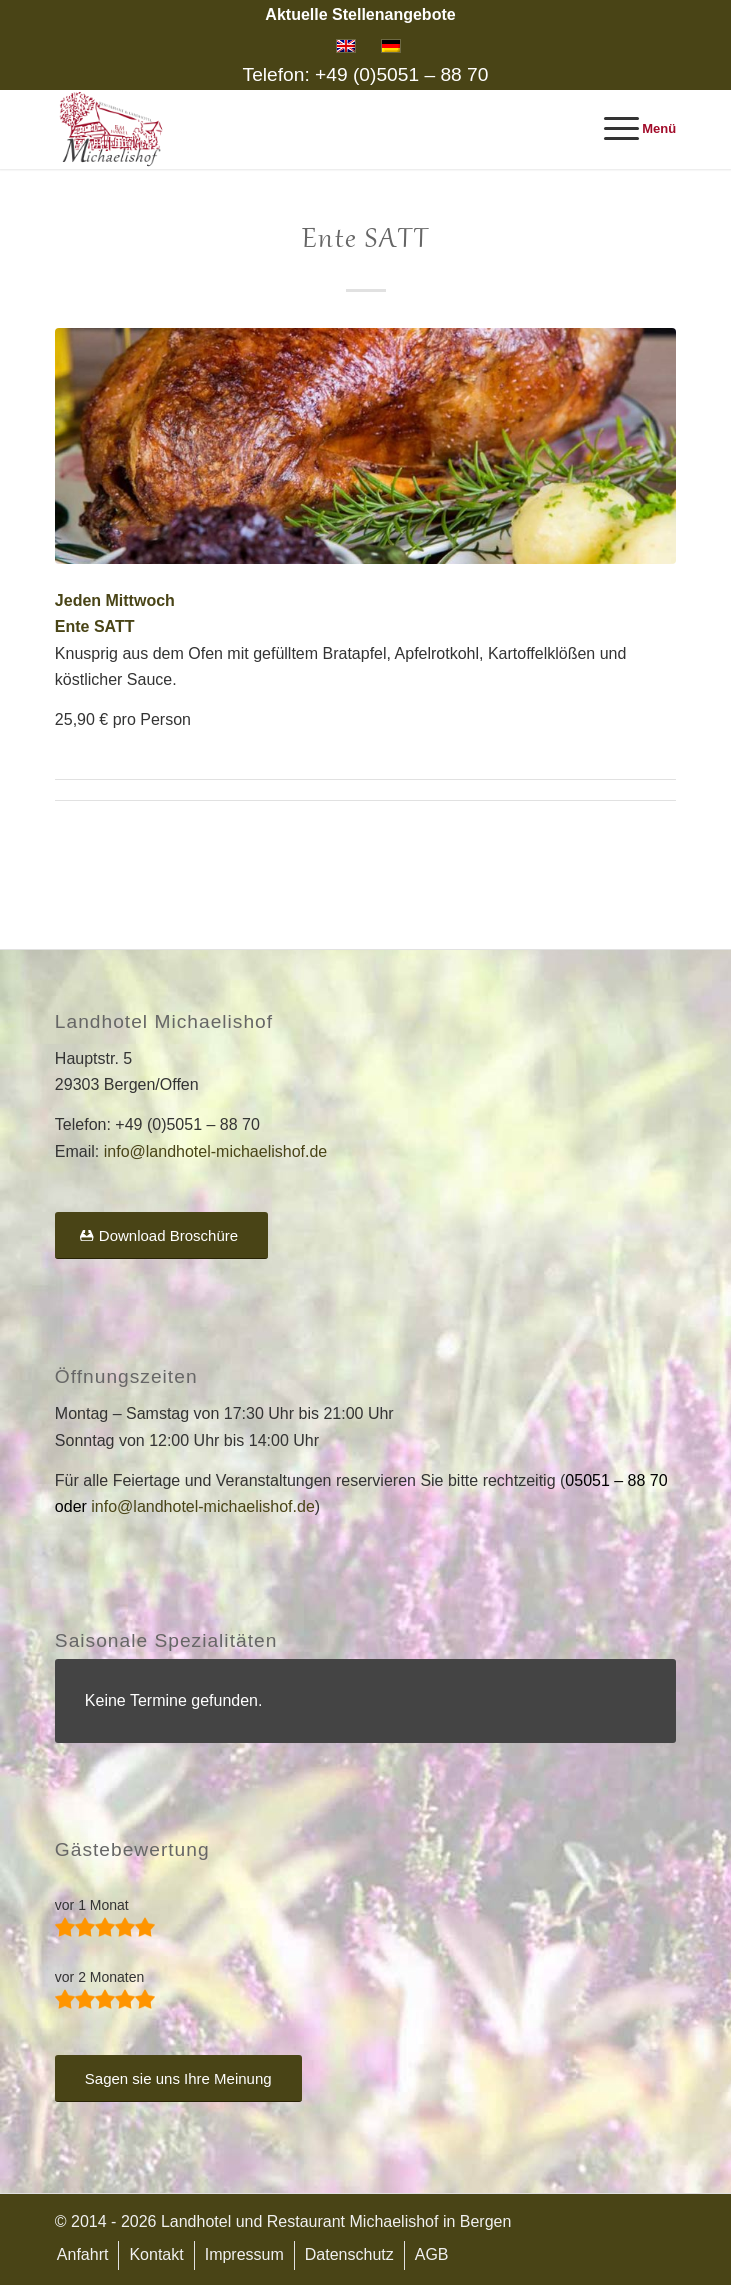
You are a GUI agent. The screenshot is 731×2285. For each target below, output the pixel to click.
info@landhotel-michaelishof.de (215, 1151)
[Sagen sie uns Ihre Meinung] (178, 2078)
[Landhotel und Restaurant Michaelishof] (303, 129)
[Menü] (630, 129)
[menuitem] (360, 15)
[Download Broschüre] (161, 1235)
